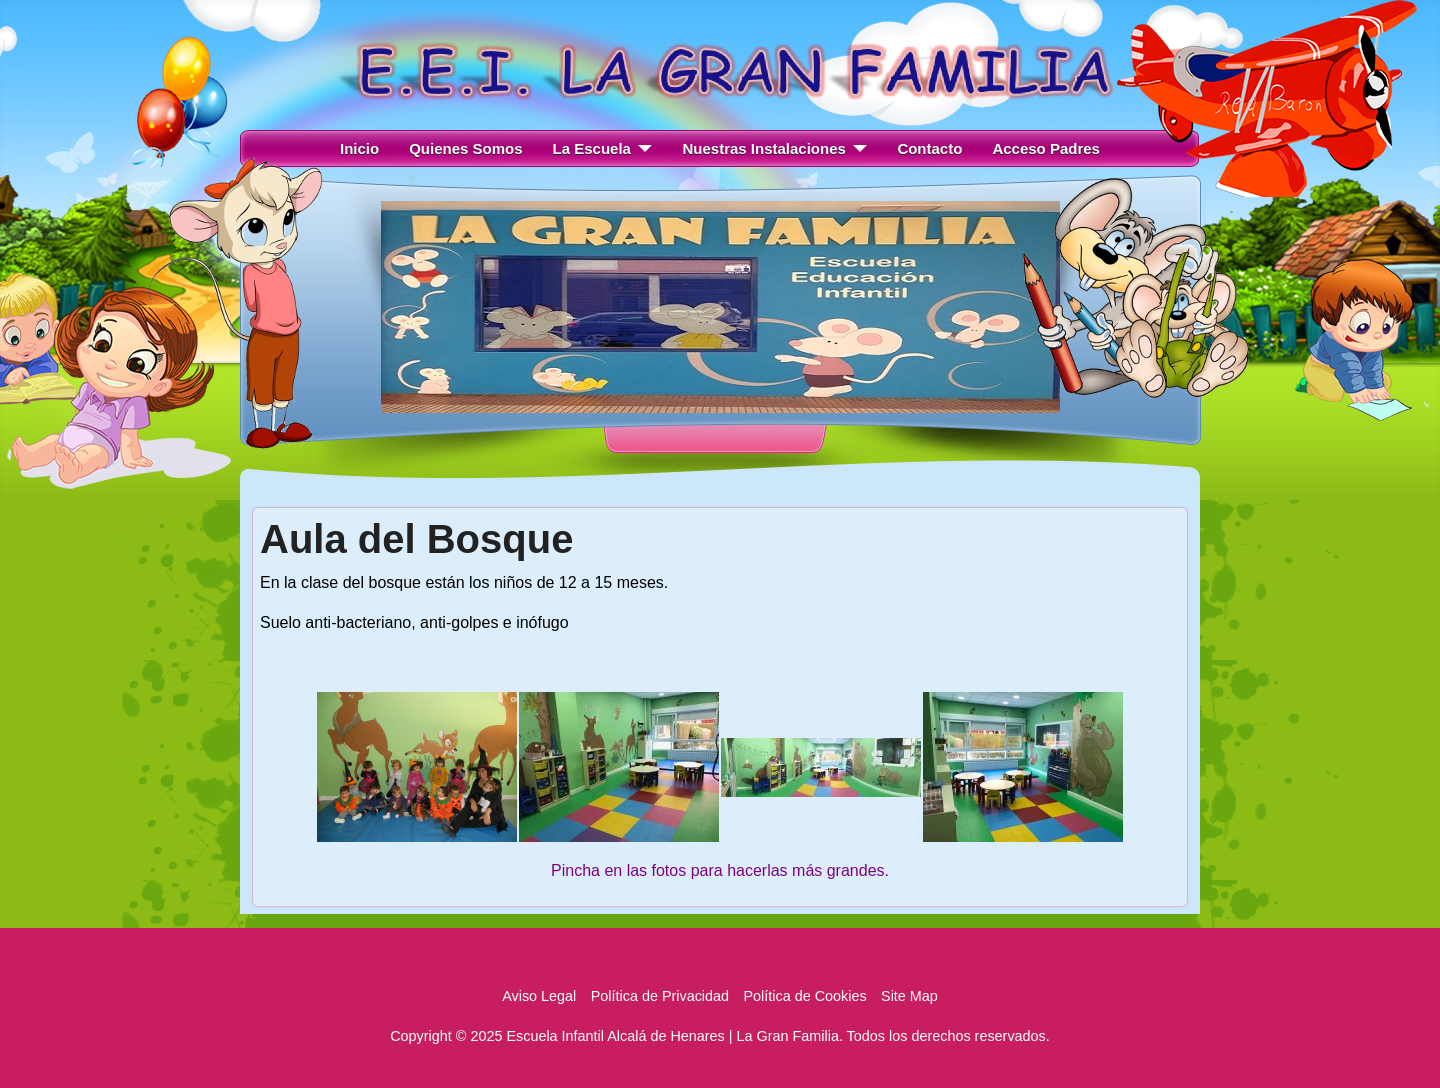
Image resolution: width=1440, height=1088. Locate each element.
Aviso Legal (539, 996)
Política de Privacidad (660, 996)
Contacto (929, 148)
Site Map (909, 996)
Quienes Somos (465, 148)
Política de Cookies (804, 996)
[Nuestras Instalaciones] (857, 149)
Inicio (359, 148)
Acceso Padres (1046, 148)
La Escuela (592, 148)
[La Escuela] (642, 149)
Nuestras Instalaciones (763, 148)
